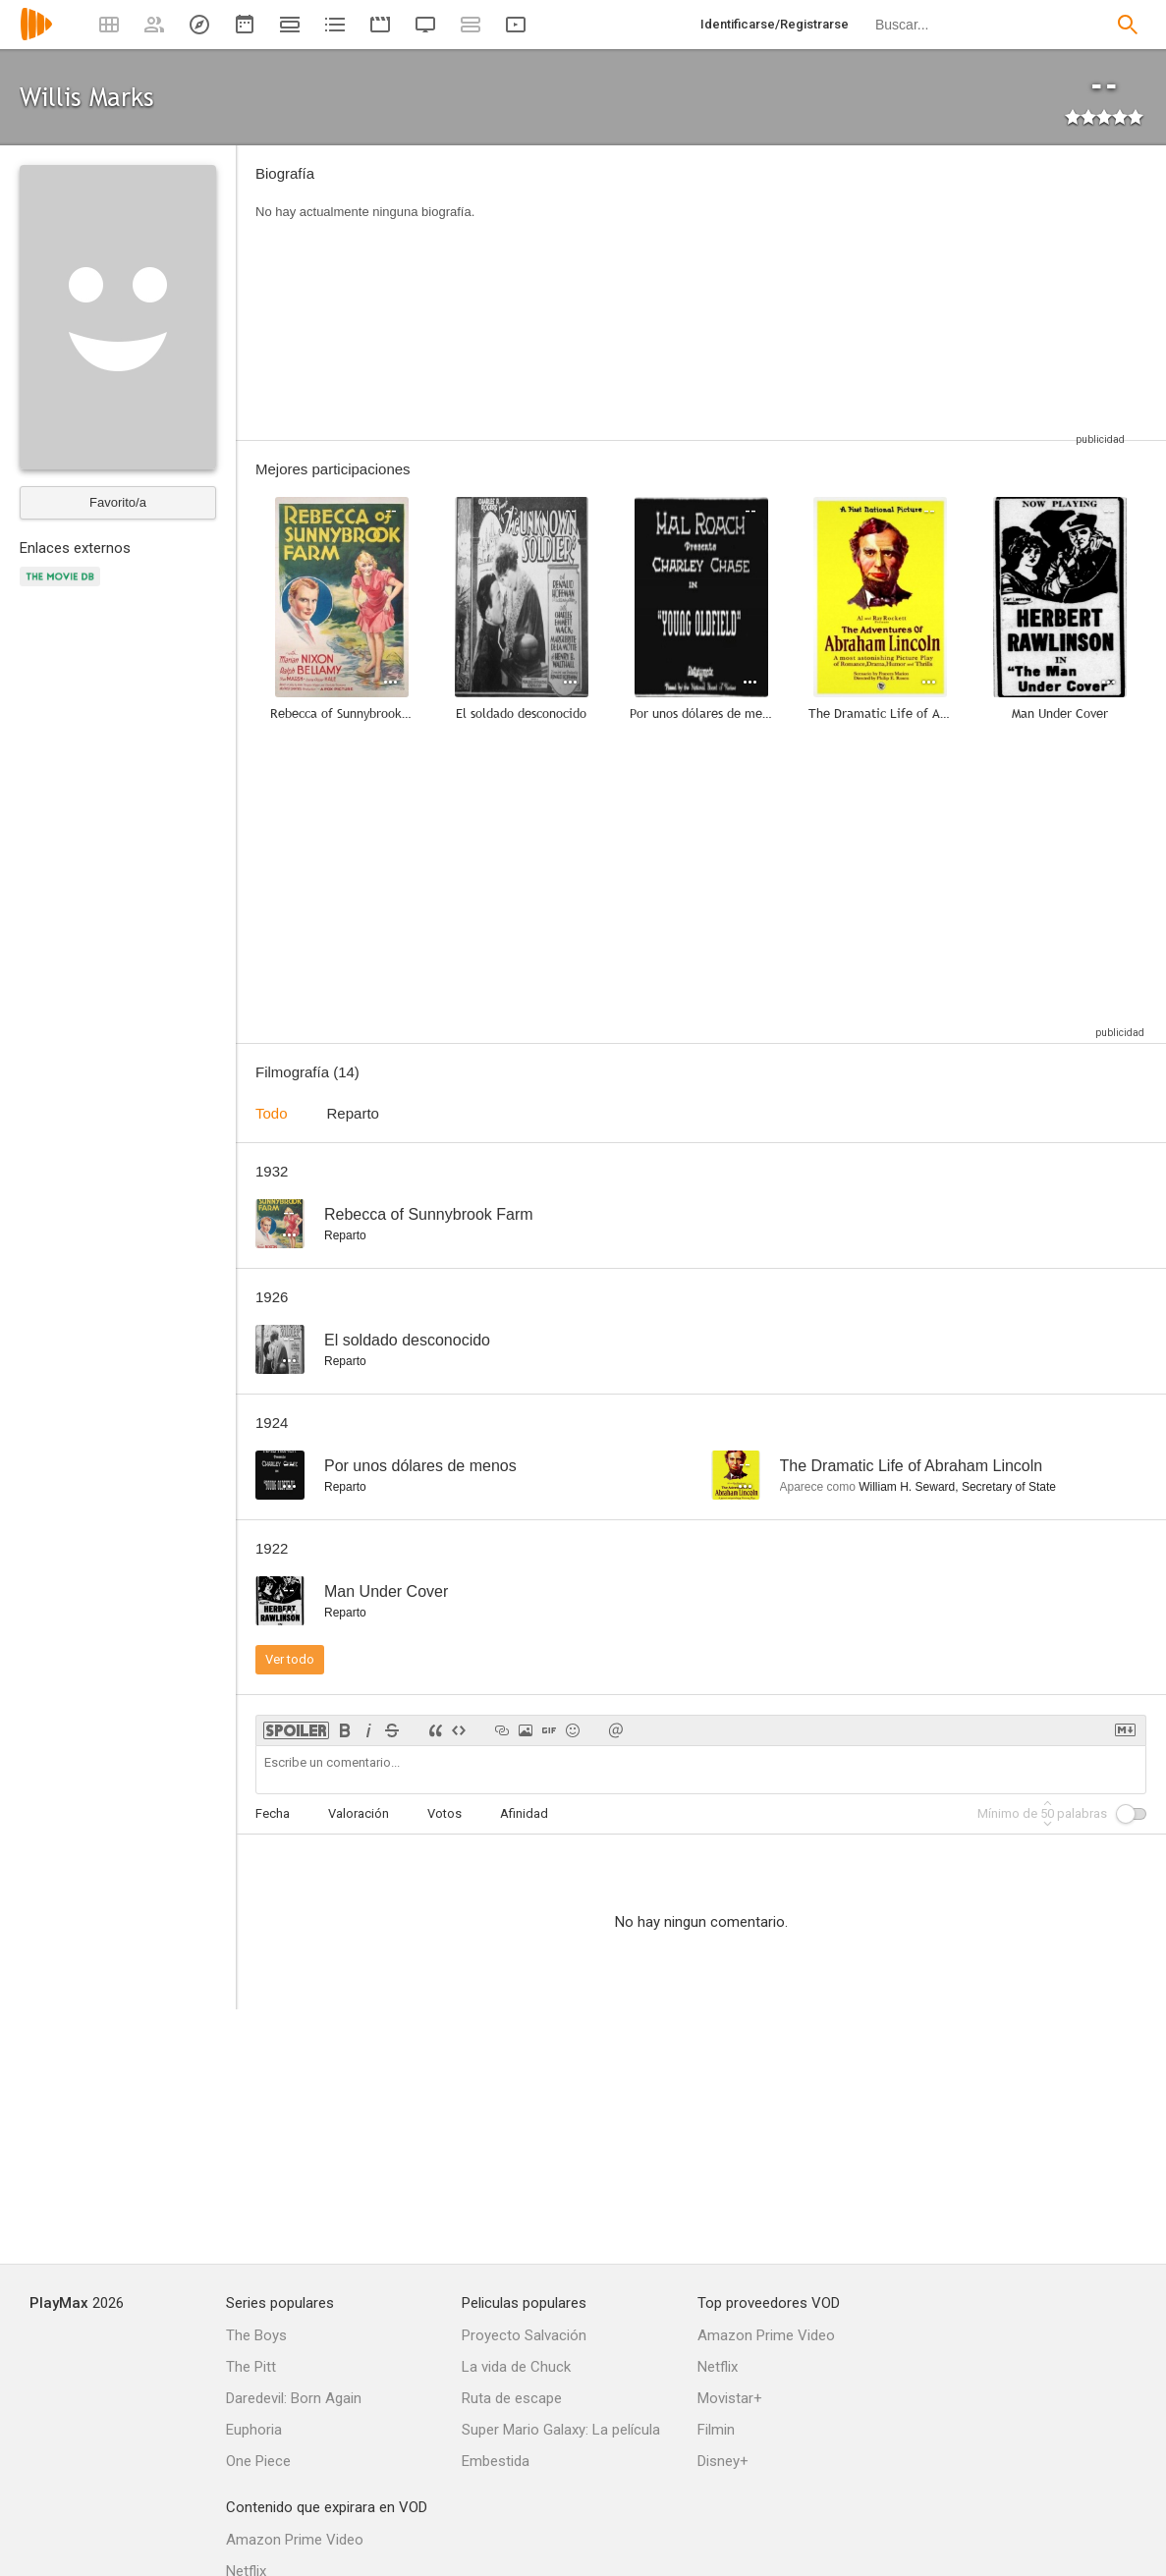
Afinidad (524, 1813)
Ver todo (289, 1659)
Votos (444, 1813)
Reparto (353, 1113)
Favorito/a (117, 502)
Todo (271, 1113)
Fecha (272, 1813)
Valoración (358, 1813)
